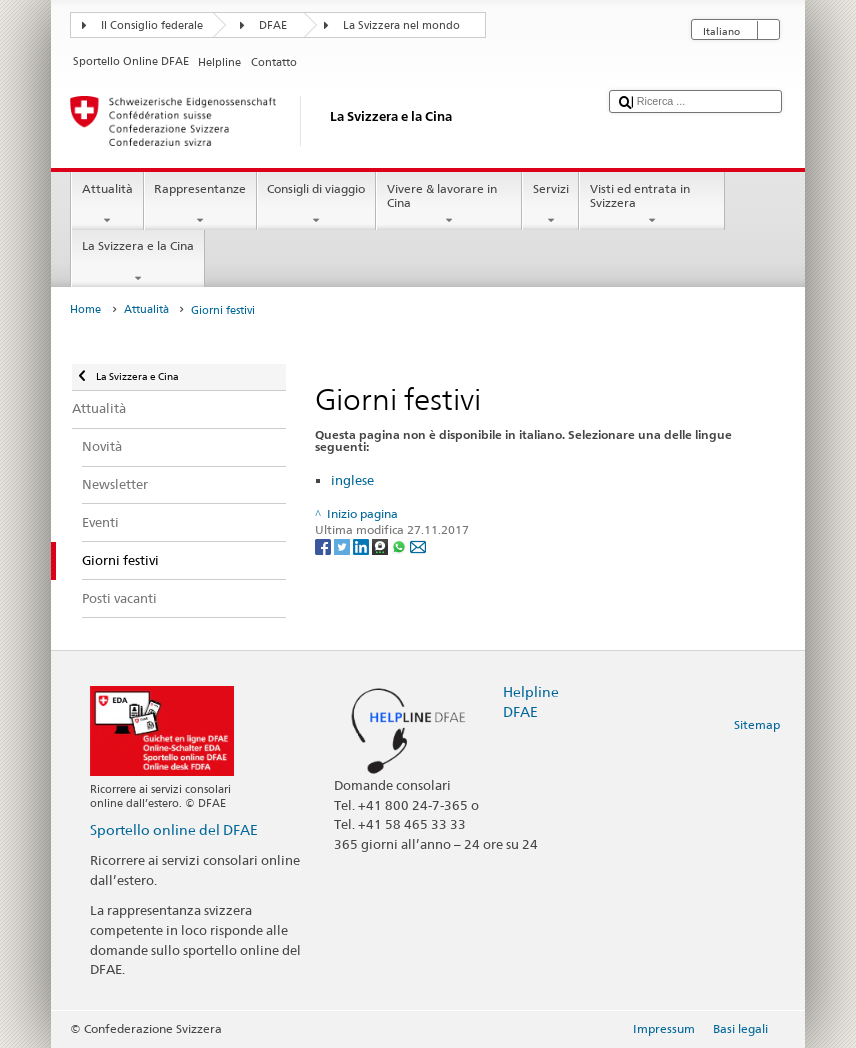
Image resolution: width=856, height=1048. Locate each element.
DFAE (273, 25)
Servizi (550, 205)
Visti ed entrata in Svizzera (652, 205)
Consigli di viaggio (316, 205)
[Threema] (381, 545)
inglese (352, 480)
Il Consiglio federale (152, 25)
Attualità (107, 205)
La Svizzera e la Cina (137, 262)
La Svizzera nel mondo (401, 25)
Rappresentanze (200, 205)
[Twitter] (343, 545)
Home (85, 309)
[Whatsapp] (400, 545)
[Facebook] (324, 545)
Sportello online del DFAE (174, 829)
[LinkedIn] (362, 545)
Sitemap (757, 724)
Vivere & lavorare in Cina (449, 205)
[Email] (418, 545)
